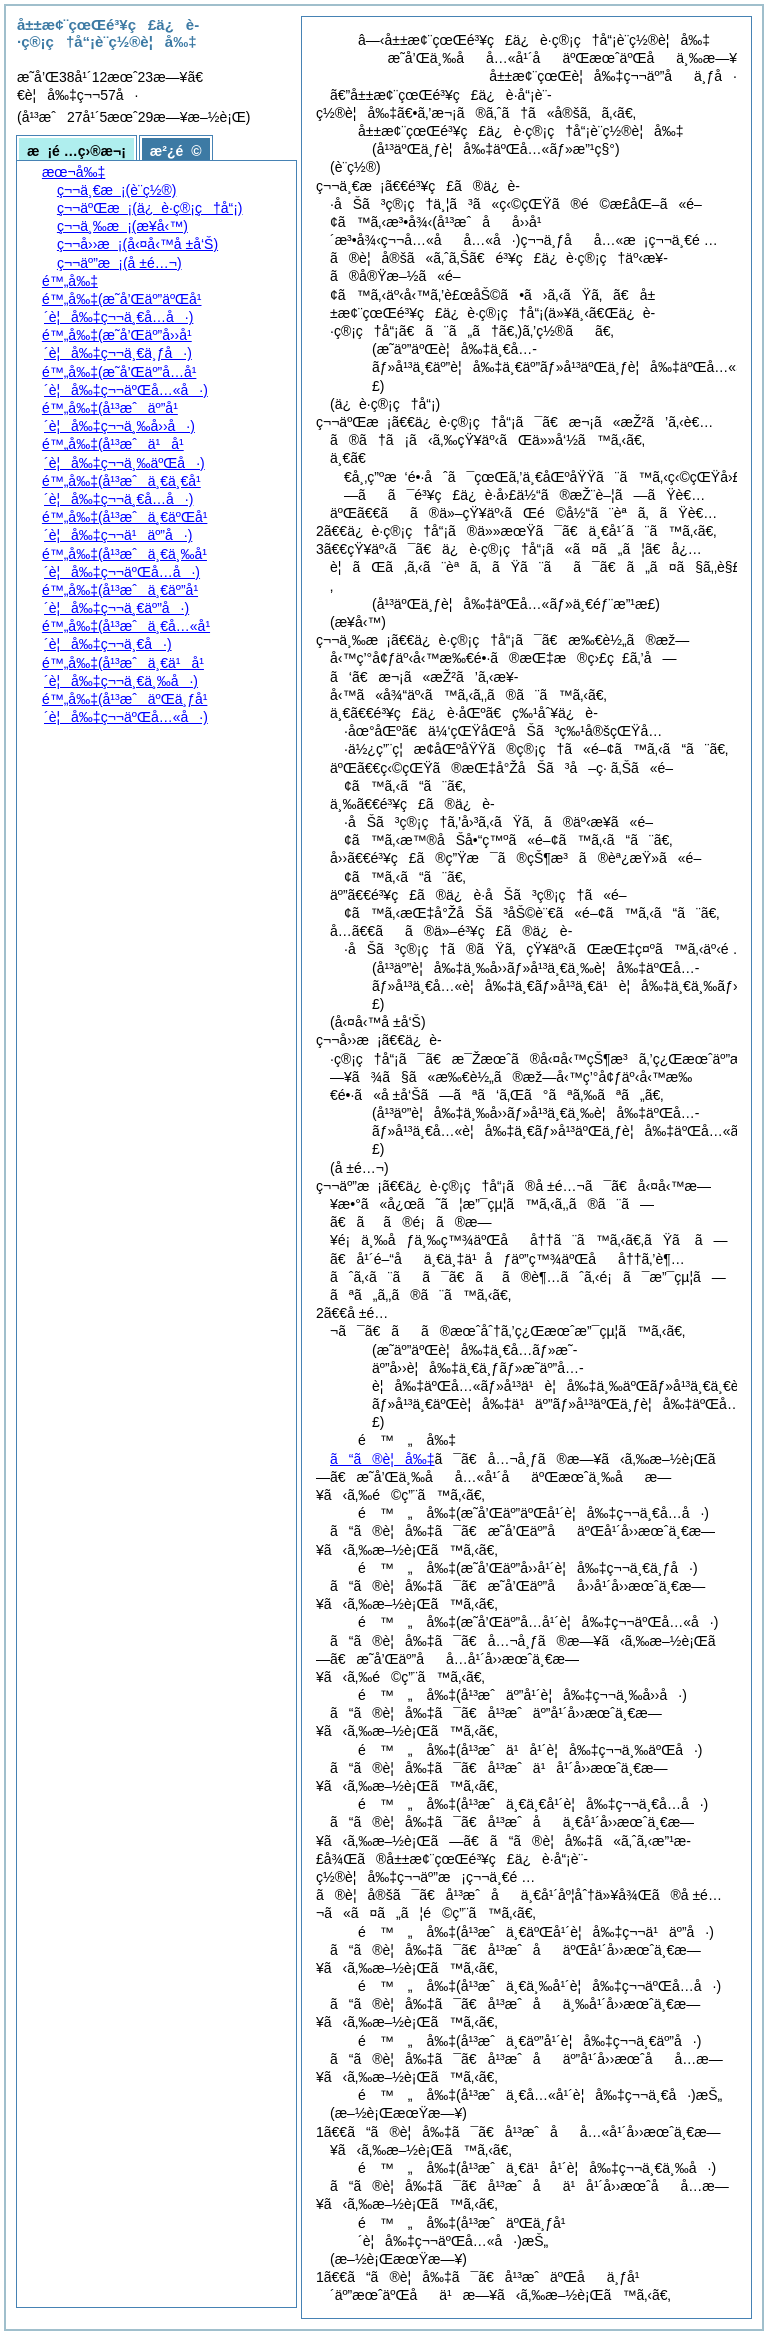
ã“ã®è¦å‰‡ (382, 1459)
